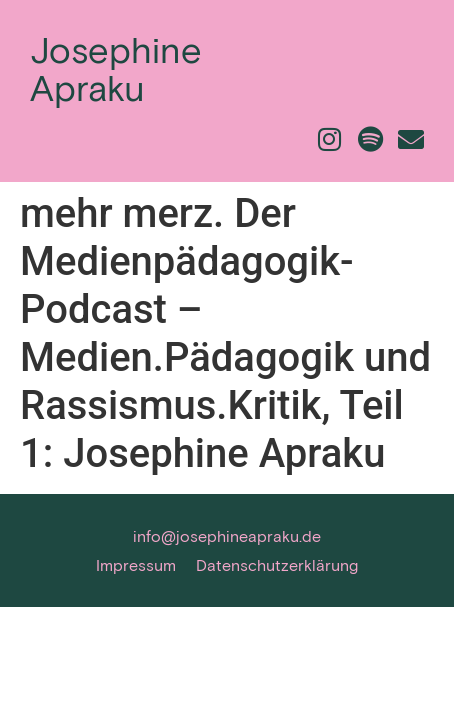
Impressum (136, 564)
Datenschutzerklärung (277, 564)
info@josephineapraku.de (227, 535)
